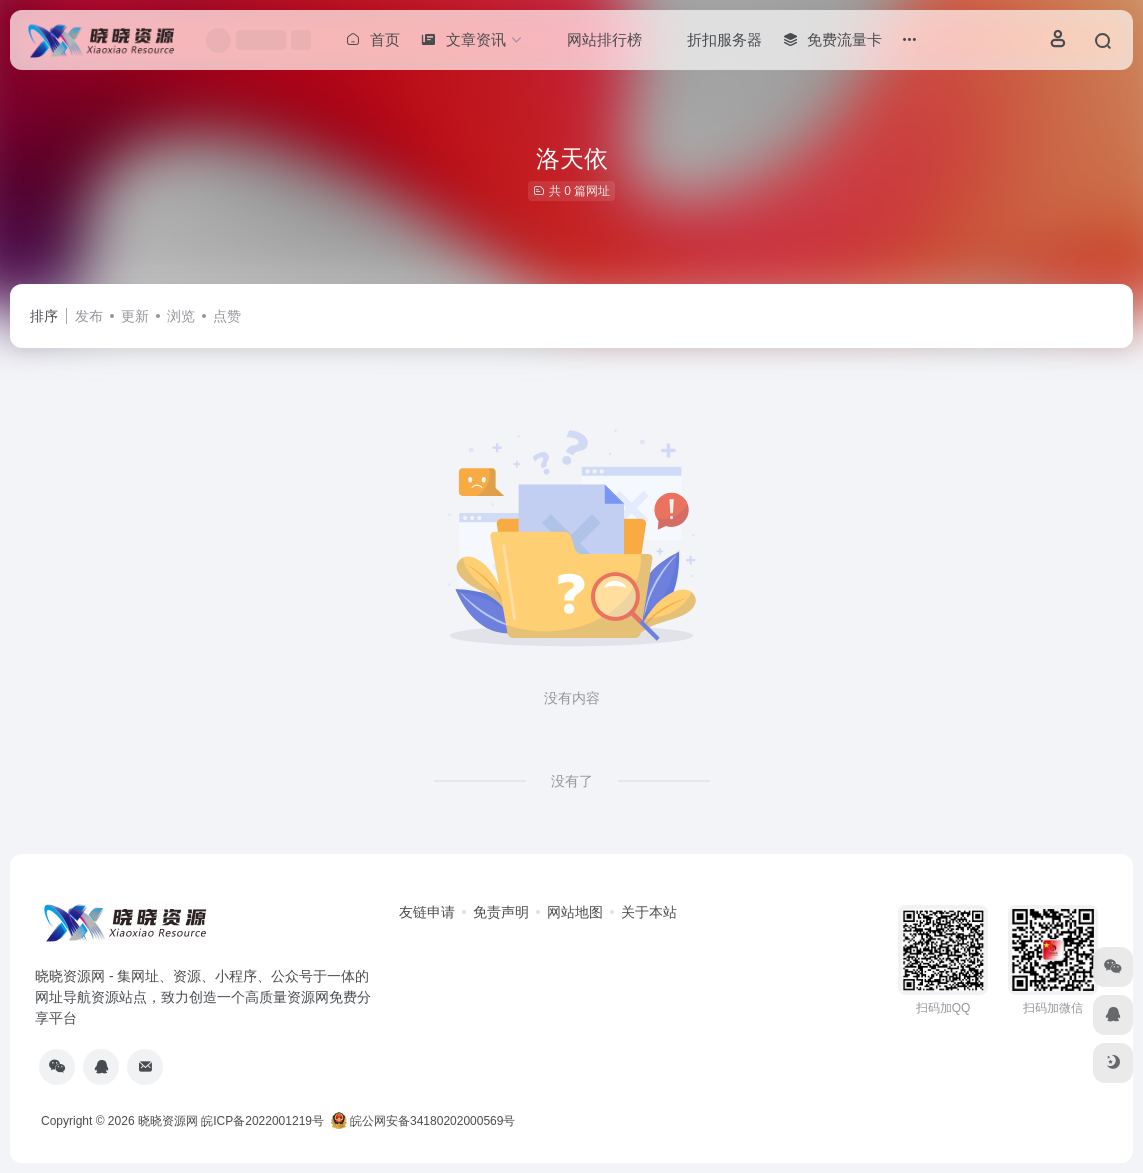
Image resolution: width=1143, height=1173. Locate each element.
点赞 (227, 316)
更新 (135, 316)
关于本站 (649, 912)
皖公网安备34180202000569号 (425, 1121)
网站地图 (575, 912)
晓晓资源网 (168, 1121)
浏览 (181, 316)
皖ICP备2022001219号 (262, 1121)
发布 (89, 316)
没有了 (572, 781)
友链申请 (427, 912)
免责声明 (501, 912)
